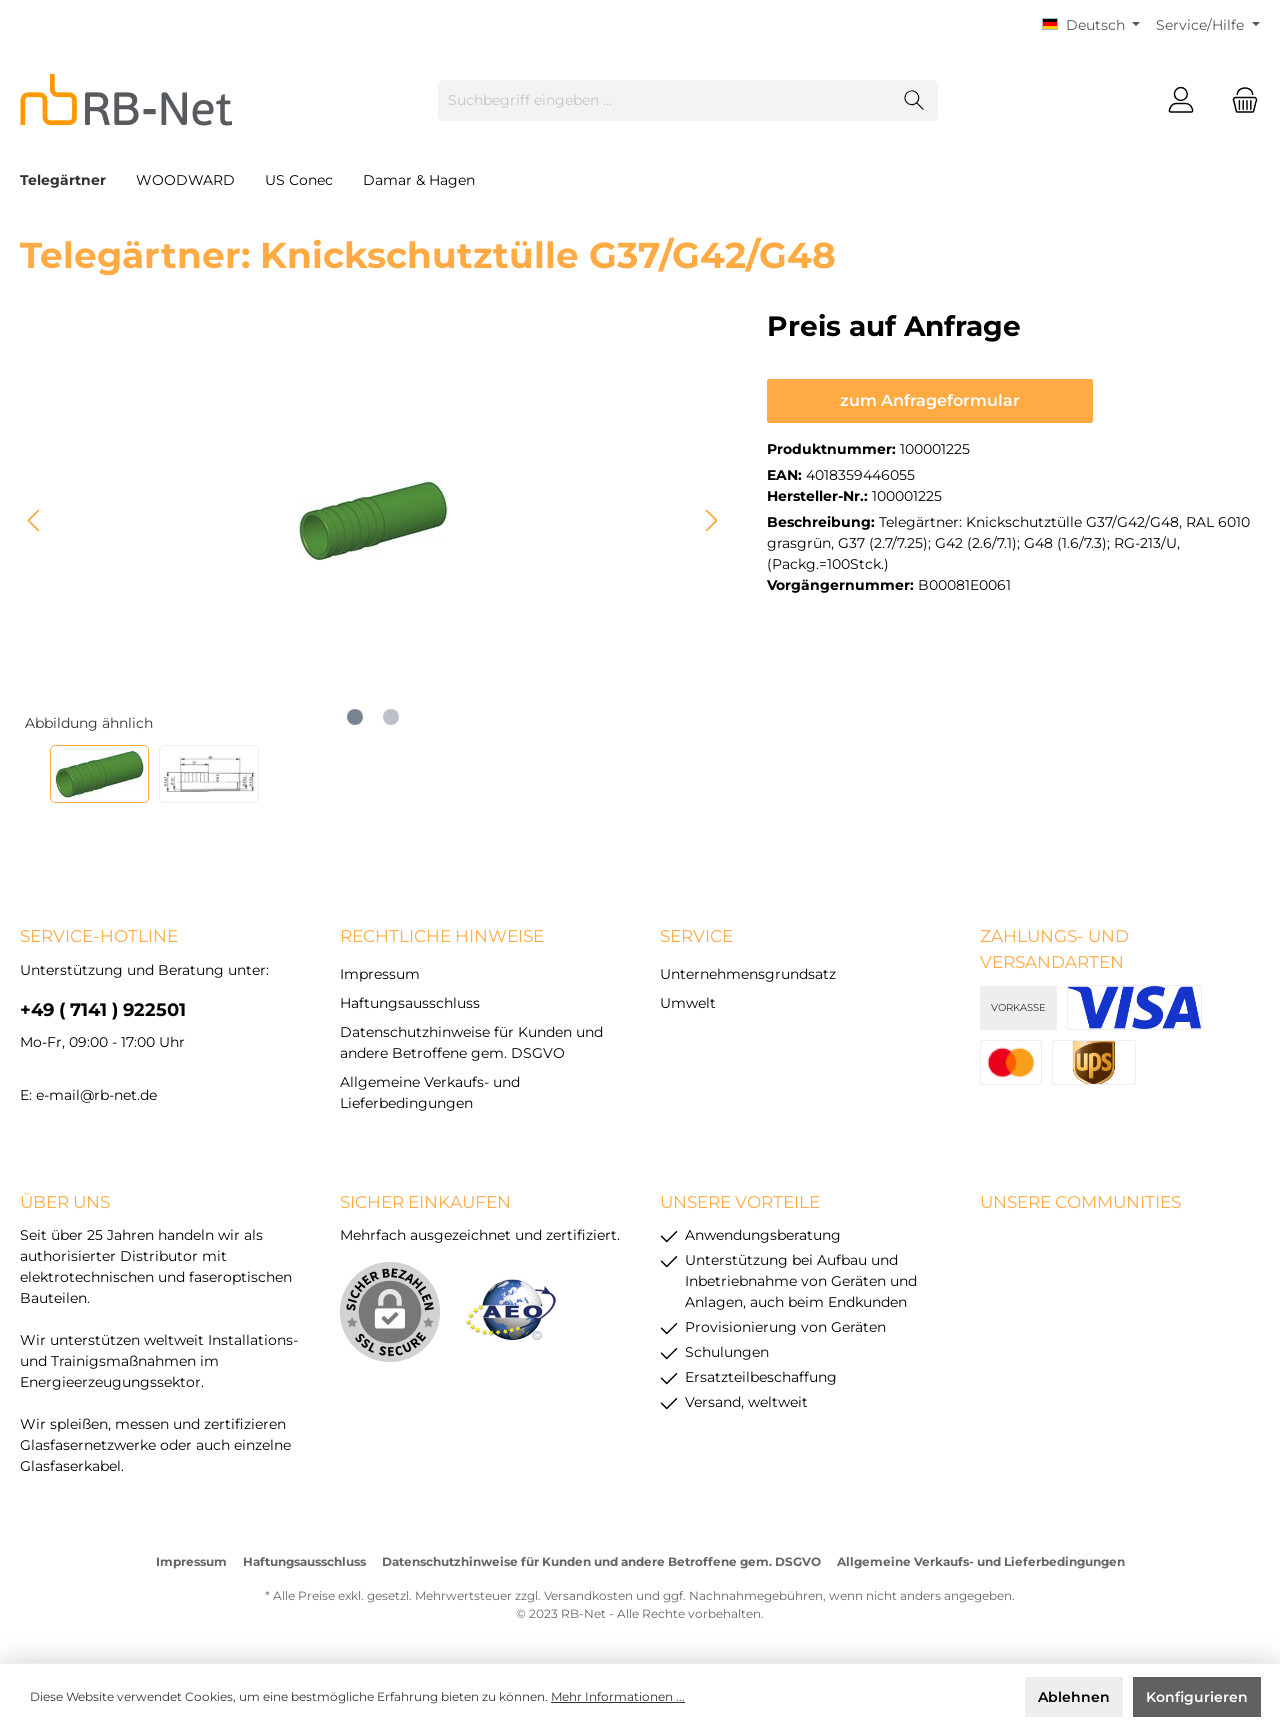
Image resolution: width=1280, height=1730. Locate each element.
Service (696, 936)
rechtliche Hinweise (442, 936)
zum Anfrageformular (930, 400)
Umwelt (688, 1003)
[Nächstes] (711, 520)
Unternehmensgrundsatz (748, 974)
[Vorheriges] (35, 520)
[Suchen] (914, 100)
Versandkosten (588, 1595)
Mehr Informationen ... (618, 1696)
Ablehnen (1074, 1697)
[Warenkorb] (1239, 100)
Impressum (380, 974)
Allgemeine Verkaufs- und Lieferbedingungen (981, 1561)
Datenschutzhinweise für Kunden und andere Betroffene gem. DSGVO (601, 1561)
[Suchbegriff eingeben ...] (665, 100)
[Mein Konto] (1181, 100)
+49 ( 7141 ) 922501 (103, 1010)
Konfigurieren (1197, 1697)
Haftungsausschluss (410, 1003)
